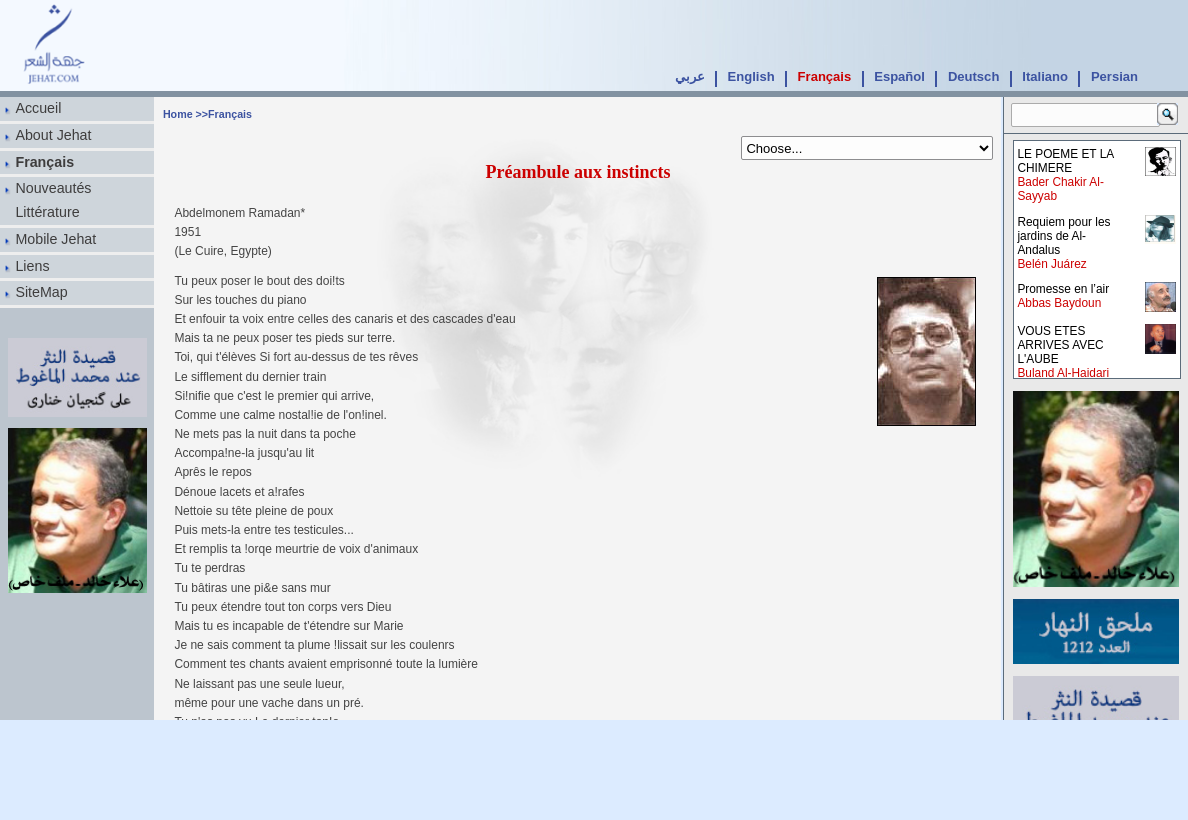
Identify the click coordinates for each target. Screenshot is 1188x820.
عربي (690, 76)
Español (899, 76)
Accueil (38, 108)
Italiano (1045, 76)
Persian (1114, 76)
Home (178, 114)
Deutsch (973, 76)
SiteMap (41, 292)
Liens (32, 266)
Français (825, 76)
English (751, 76)
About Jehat (53, 135)
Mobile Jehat (55, 239)
